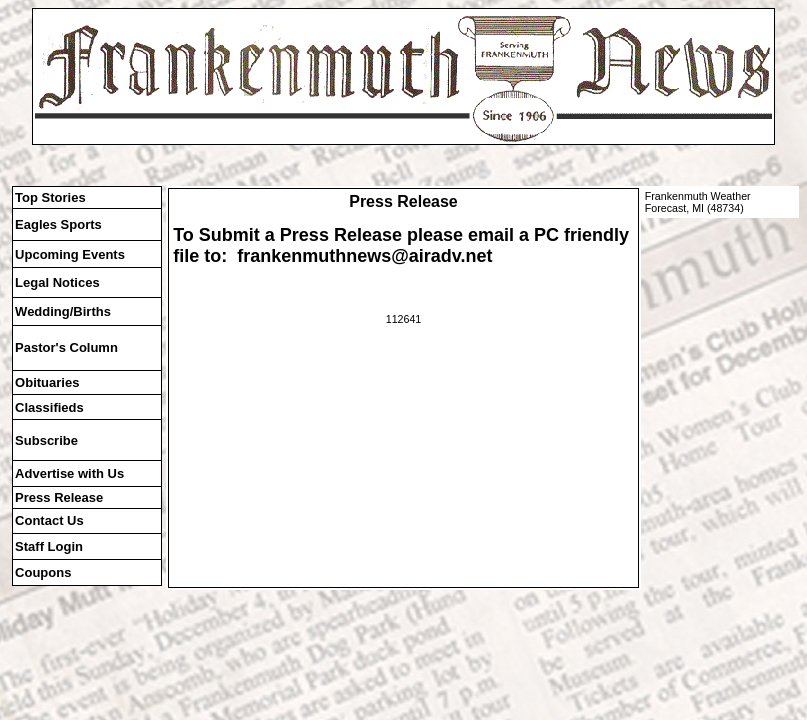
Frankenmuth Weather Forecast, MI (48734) (698, 202)
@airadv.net (441, 256)
